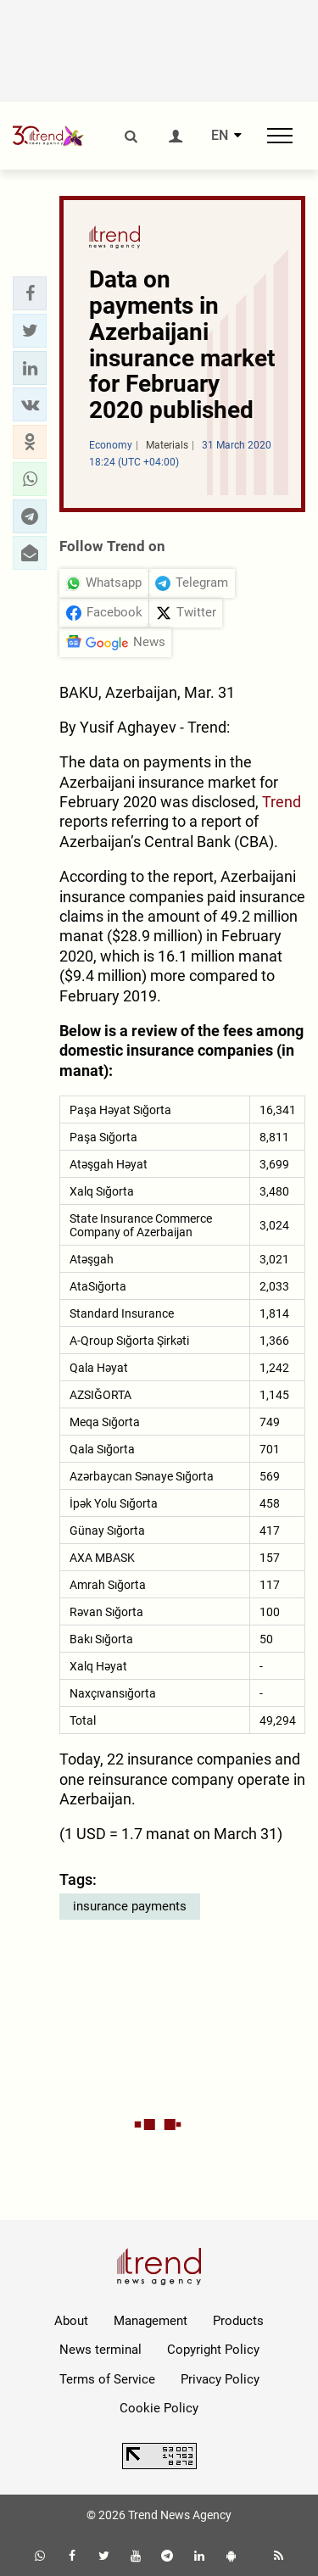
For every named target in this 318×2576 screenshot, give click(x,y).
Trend (281, 802)
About (71, 2320)
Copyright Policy (213, 2349)
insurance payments (130, 1906)
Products (238, 2320)
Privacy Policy (220, 2379)
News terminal (100, 2349)
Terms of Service (107, 2379)
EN (219, 135)
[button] (30, 293)
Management (150, 2320)
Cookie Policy (159, 2408)
